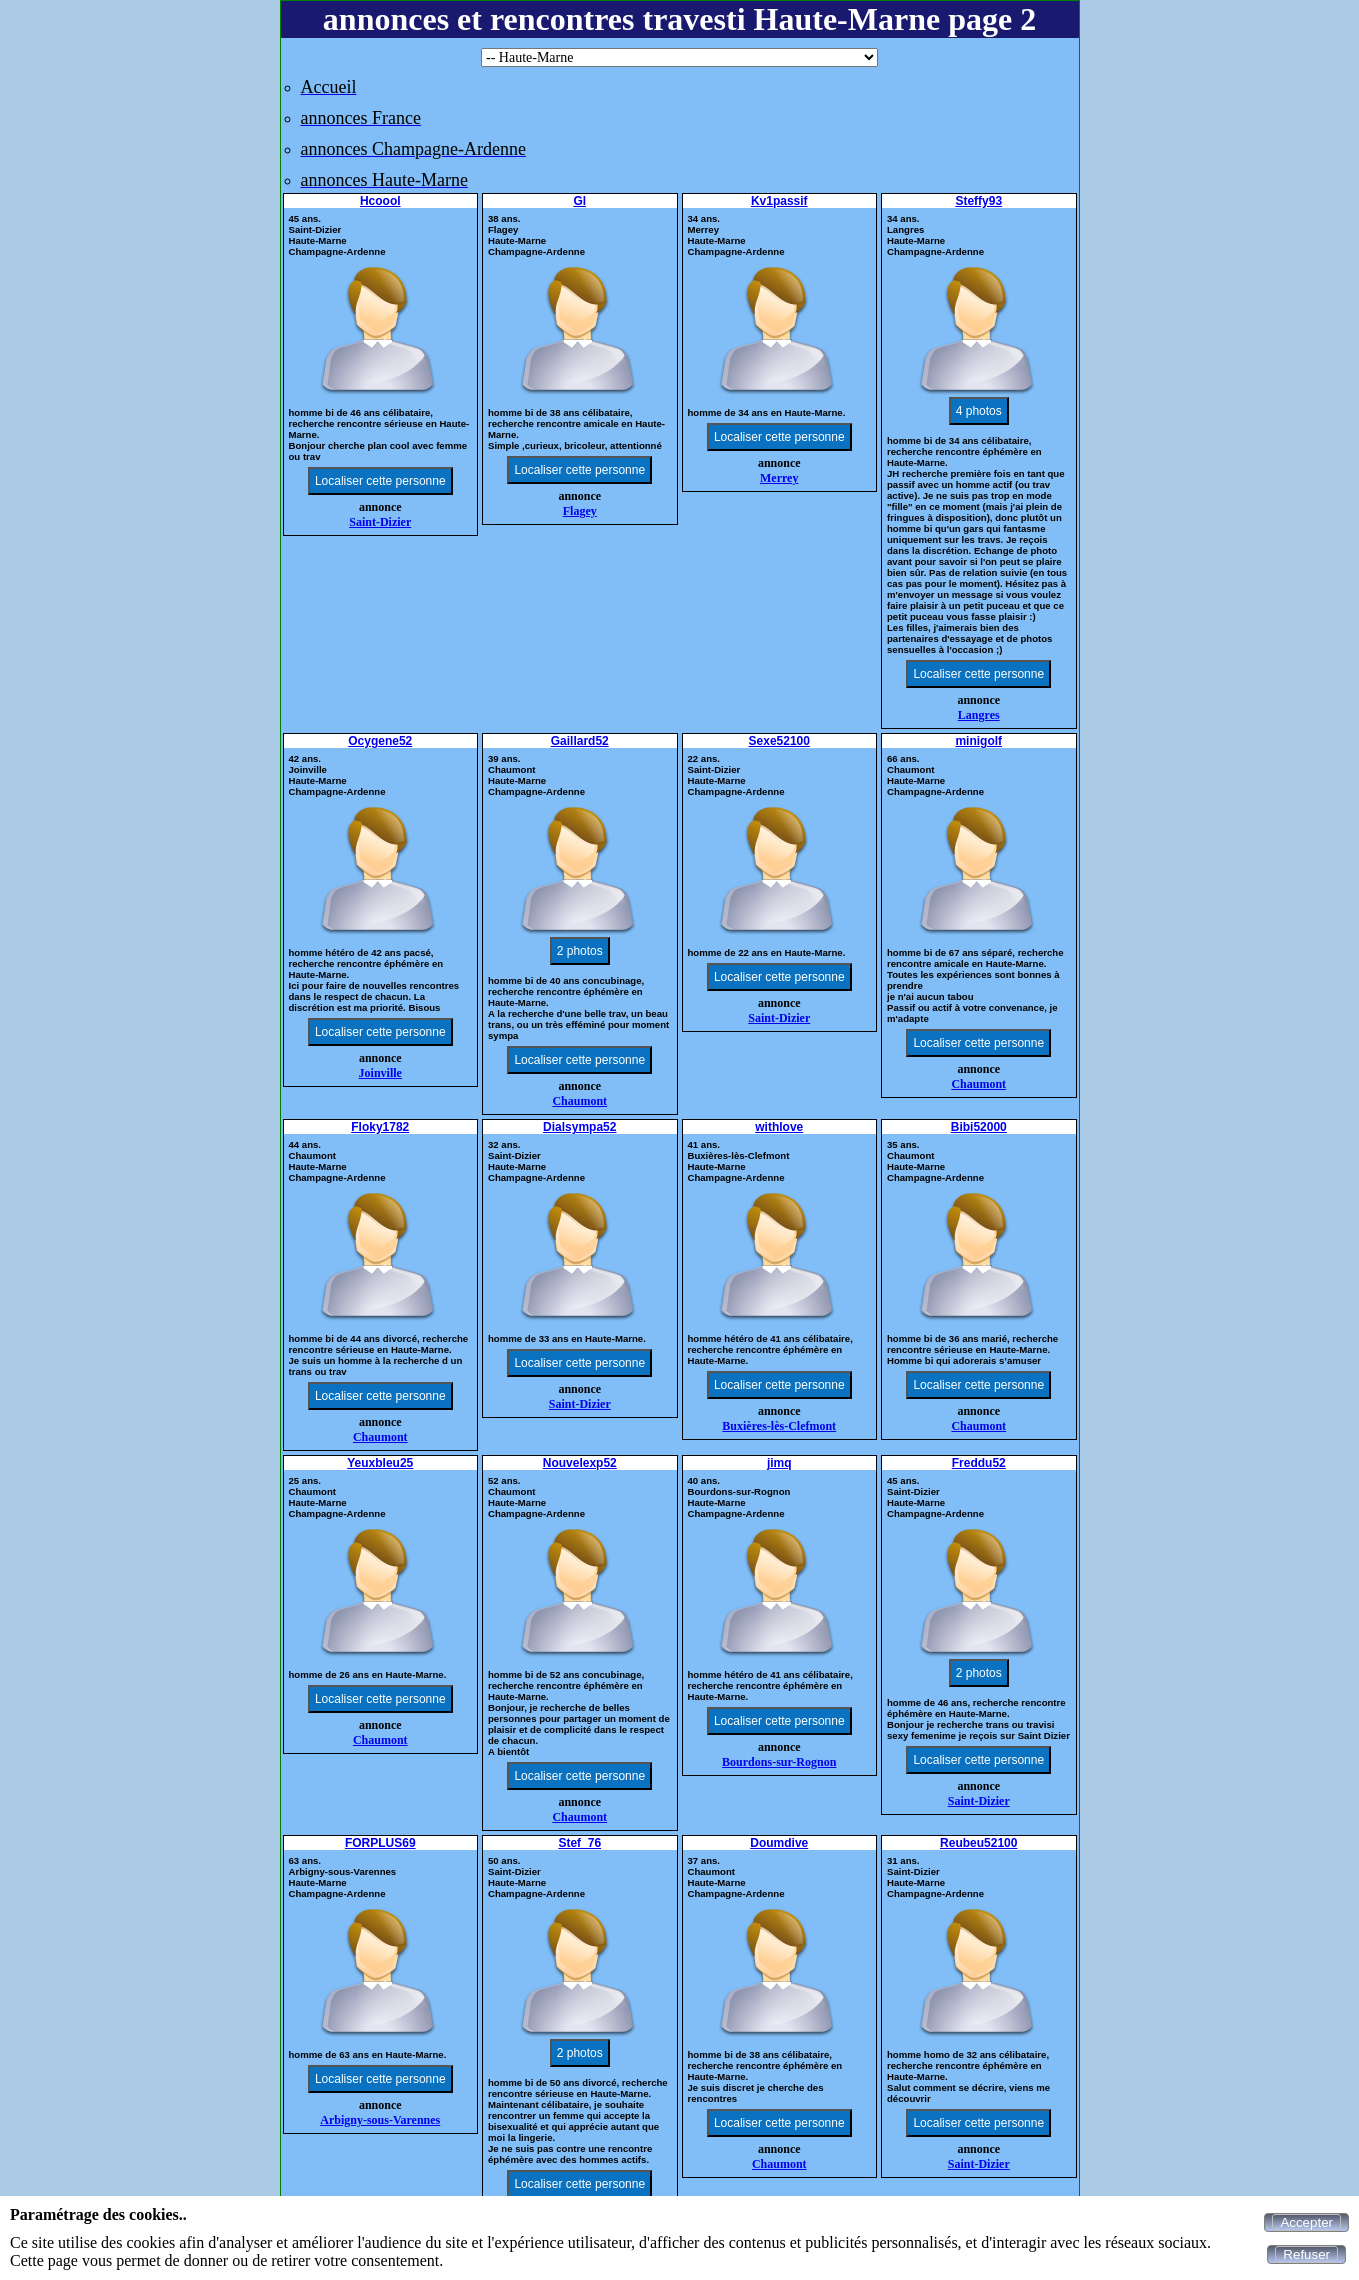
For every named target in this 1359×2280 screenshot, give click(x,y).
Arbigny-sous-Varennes (380, 2120)
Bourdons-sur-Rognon (779, 1762)
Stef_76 (579, 1843)
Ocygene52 (380, 741)
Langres (979, 715)
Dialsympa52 (579, 1127)
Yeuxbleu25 (380, 1463)
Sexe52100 (779, 741)
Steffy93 (978, 201)
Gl (579, 201)
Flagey (580, 511)
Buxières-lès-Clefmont (779, 1426)
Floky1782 (380, 1127)
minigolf (978, 741)
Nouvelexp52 (580, 1463)
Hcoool (380, 201)
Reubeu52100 (978, 1843)
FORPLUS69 (380, 1843)
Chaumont (579, 1101)
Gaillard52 (580, 741)
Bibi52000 (979, 1127)
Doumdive (779, 1843)
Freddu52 (979, 1463)
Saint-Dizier (380, 522)
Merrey (779, 478)
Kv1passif (779, 201)
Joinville (380, 1073)
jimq (779, 1463)
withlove (779, 1127)
